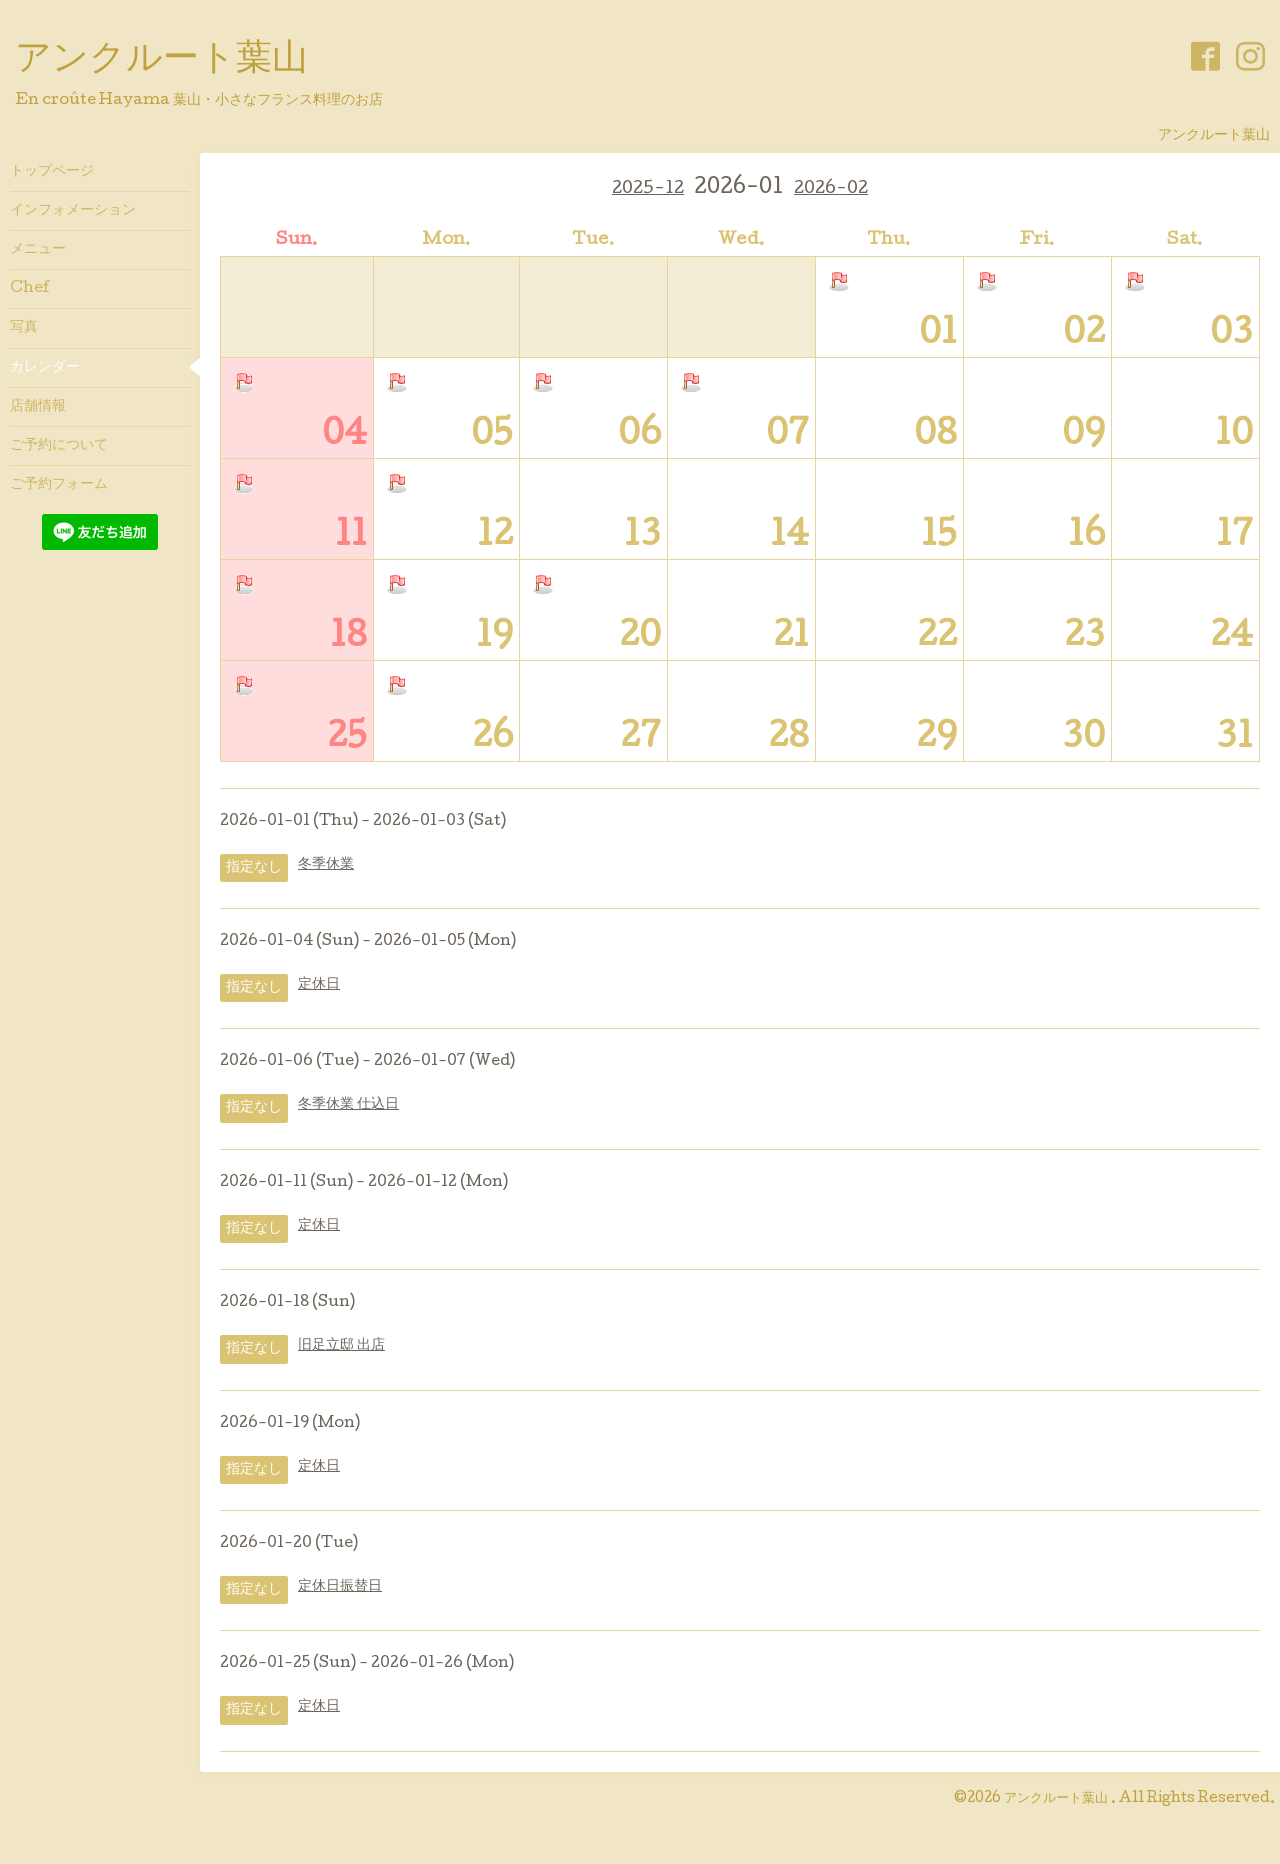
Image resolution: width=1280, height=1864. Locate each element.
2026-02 (831, 189)
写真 (24, 328)
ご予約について (59, 446)
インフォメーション (73, 211)
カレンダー (45, 368)
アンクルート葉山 (161, 61)
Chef (30, 289)
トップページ (52, 172)
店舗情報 (38, 407)
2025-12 (648, 189)
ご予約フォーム (59, 485)
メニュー (38, 250)
